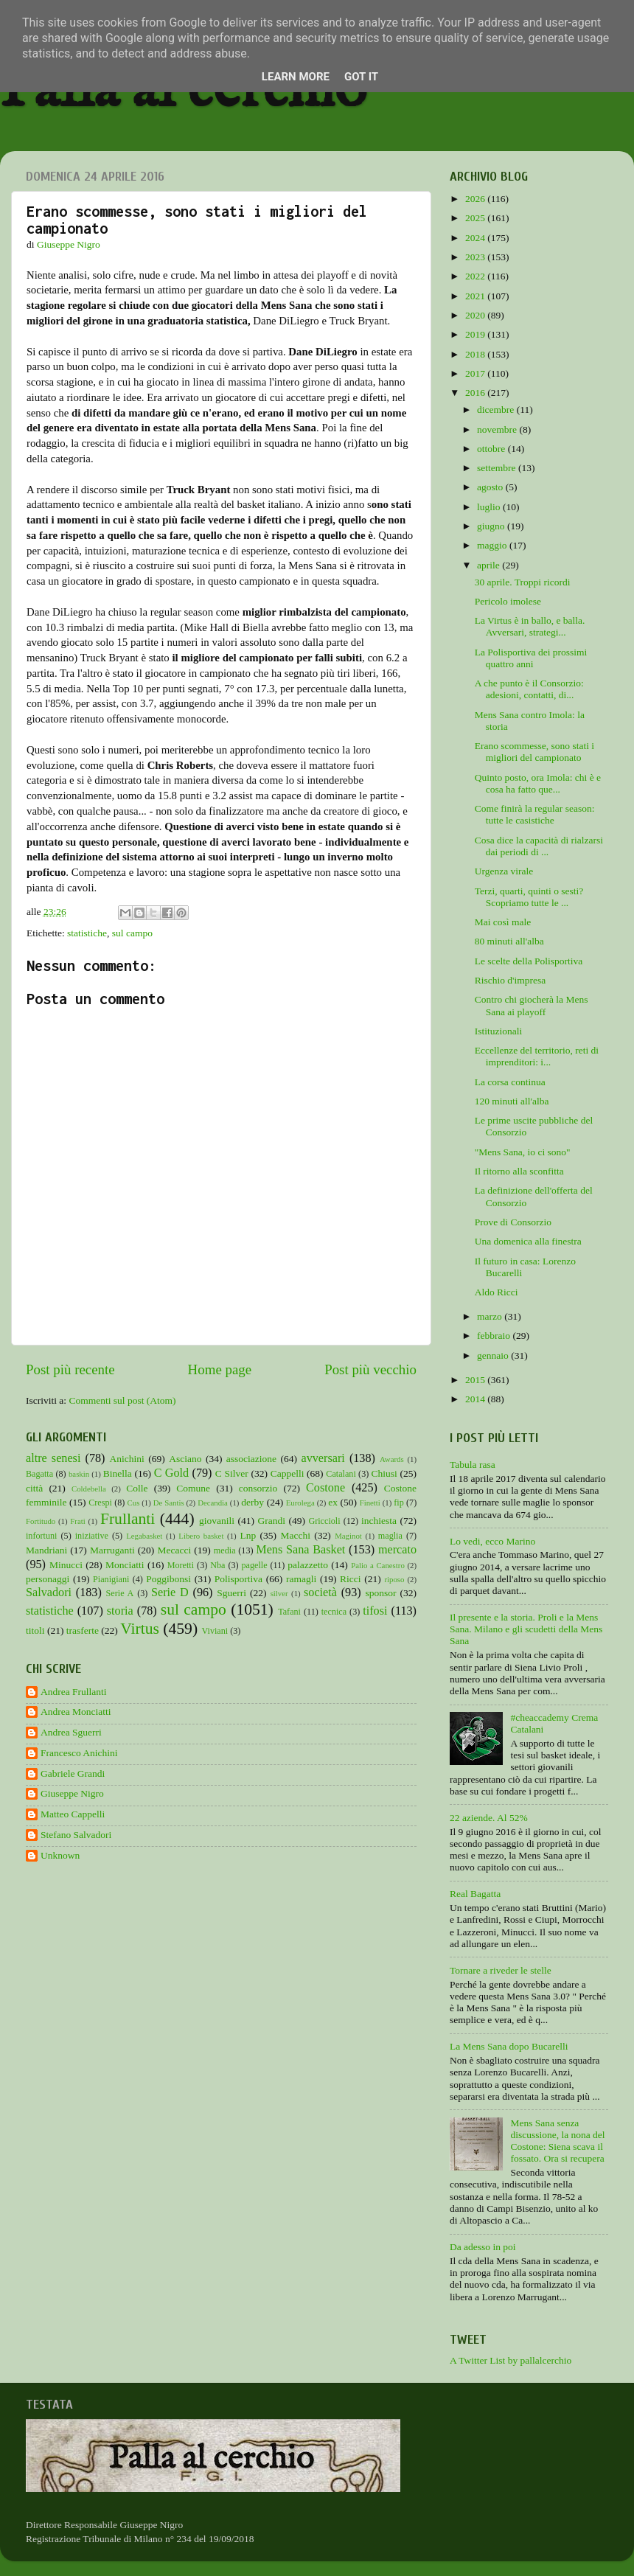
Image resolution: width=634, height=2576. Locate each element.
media (225, 1550)
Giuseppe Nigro (72, 1793)
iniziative (91, 1536)
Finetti (370, 1502)
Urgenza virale (504, 871)
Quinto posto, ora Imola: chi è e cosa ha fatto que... (538, 783)
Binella (117, 1473)
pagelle (255, 1565)
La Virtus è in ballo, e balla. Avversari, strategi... (530, 626)
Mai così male (503, 921)
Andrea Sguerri (71, 1732)
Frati (77, 1521)
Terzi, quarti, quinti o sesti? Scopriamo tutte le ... (529, 896)
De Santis (168, 1502)
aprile (489, 565)
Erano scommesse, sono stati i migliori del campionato (534, 751)
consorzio (258, 1488)
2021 (476, 296)
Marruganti (112, 1550)
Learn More (296, 76)
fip (399, 1502)
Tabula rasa (472, 1464)
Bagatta (39, 1474)
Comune (193, 1488)
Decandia (213, 1502)
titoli (35, 1630)
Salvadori (49, 1592)
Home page (220, 1369)
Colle (136, 1488)
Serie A (120, 1593)
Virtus (139, 1628)
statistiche (87, 933)
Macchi (295, 1535)
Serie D (170, 1592)
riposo (394, 1579)
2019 (476, 334)
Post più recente (70, 1369)
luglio (490, 506)
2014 (476, 1398)
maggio (493, 545)
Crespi (100, 1502)
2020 (476, 315)
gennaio (494, 1355)
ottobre (492, 448)
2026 (476, 198)
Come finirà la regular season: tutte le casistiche (535, 814)
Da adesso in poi (483, 2246)
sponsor (380, 1592)
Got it (361, 76)
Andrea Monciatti (76, 1711)
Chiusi (384, 1473)
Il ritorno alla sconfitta (519, 1171)
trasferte (82, 1630)
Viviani (215, 1631)
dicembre (497, 409)
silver (279, 1593)
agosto (491, 486)
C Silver (231, 1473)
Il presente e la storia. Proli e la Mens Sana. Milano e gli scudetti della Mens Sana (526, 1629)
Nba (217, 1565)
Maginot (348, 1535)
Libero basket (200, 1535)
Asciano (185, 1458)
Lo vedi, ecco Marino (492, 1541)
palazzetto (308, 1564)
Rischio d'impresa (510, 980)
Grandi (272, 1520)
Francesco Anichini (79, 1752)
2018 (476, 354)
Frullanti (127, 1519)
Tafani (289, 1611)
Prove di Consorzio (513, 1222)
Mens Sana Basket (300, 1549)
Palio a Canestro (378, 1565)
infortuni (42, 1536)
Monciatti (124, 1564)
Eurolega (300, 1502)
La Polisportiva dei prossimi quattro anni (531, 658)
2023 (476, 256)
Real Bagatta (475, 1893)
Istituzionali (499, 1031)
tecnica (333, 1611)
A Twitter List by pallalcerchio (510, 2360)
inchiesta (379, 1520)
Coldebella (89, 1488)
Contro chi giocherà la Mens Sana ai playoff (531, 1005)
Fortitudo (40, 1521)
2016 (476, 392)
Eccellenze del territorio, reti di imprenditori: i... (537, 1056)
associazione (251, 1458)
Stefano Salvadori (76, 1834)
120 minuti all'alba (512, 1101)
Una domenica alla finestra (528, 1241)
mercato (397, 1549)
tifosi (375, 1611)
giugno (492, 526)
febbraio (494, 1335)
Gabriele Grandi (73, 1773)
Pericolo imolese (508, 601)
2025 (476, 217)
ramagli (301, 1578)
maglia (390, 1536)
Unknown (60, 1855)
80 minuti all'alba (509, 941)
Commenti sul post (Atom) (122, 1400)
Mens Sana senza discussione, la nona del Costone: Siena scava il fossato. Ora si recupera (557, 2141)
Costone (325, 1487)
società (320, 1592)
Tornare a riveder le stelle (500, 1970)
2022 (476, 276)
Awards (392, 1459)
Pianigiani (111, 1579)
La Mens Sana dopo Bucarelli (509, 2046)
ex (333, 1502)
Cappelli (287, 1473)
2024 (476, 237)
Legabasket (144, 1535)
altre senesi (53, 1458)
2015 (476, 1379)
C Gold (171, 1473)
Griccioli (324, 1521)
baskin (79, 1473)
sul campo (132, 933)
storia (120, 1611)
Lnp (248, 1535)
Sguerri (231, 1592)
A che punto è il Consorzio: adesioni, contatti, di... (529, 689)
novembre (498, 429)
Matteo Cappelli (73, 1814)
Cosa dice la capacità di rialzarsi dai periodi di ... (539, 846)
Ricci (350, 1578)
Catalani (340, 1474)
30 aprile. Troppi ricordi (523, 582)
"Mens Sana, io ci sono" (523, 1152)
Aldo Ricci (496, 1292)
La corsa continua (510, 1081)
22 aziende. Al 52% (489, 1817)
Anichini (127, 1458)
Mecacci (174, 1550)
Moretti (180, 1565)
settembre (497, 467)
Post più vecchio (370, 1369)
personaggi (47, 1578)
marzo (490, 1316)
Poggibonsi (168, 1578)
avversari (322, 1458)
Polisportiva (238, 1578)
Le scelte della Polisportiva (529, 961)
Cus (134, 1502)
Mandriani (46, 1550)
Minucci (66, 1564)
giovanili (216, 1520)
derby (252, 1502)
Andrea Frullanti (74, 1691)
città (34, 1488)
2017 (476, 373)
